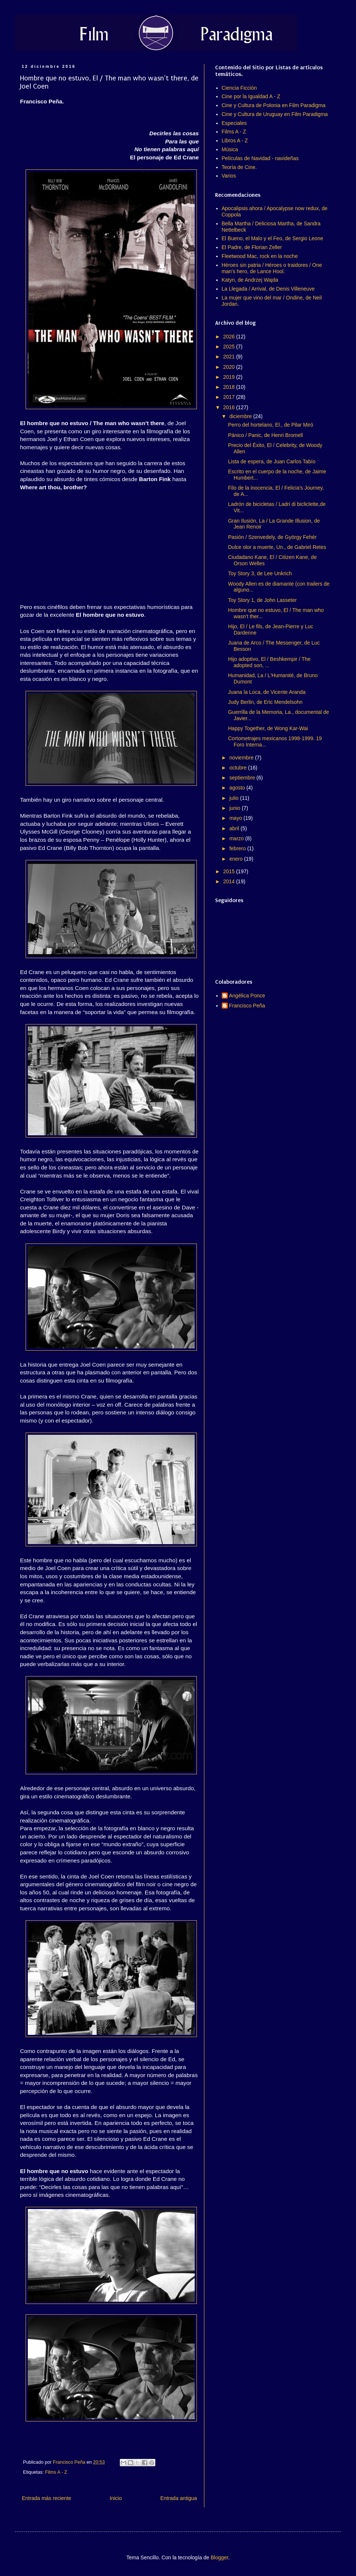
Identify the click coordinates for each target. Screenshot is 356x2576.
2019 (229, 377)
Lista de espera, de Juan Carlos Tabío (272, 461)
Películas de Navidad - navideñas (260, 158)
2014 (229, 881)
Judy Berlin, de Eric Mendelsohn (265, 702)
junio (235, 808)
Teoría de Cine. (239, 167)
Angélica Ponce (247, 996)
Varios (229, 176)
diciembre (241, 416)
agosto (237, 788)
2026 (229, 337)
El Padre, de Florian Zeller (252, 247)
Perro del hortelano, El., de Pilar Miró (270, 425)
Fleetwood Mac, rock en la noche (260, 256)
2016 (229, 407)
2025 (229, 347)
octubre (238, 768)
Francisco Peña (247, 1006)
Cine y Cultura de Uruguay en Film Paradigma (275, 114)
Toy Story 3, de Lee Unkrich (260, 573)
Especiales (234, 123)
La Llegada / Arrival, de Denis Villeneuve (268, 289)
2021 (229, 357)
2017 (229, 397)
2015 (229, 871)
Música (230, 149)
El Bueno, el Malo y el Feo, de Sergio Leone (272, 238)
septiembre (242, 778)
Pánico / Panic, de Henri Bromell (265, 435)
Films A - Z (56, 2472)
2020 (229, 367)
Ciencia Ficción (239, 88)
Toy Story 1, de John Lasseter (262, 600)
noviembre (242, 758)
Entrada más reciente (46, 2498)
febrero (238, 848)
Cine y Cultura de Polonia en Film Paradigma (274, 105)
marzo (237, 838)
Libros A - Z (235, 140)
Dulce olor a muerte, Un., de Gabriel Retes (277, 547)
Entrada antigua (178, 2498)
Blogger (219, 2557)
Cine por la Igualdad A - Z (251, 96)
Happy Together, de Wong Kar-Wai (268, 728)
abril (234, 828)
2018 (229, 387)
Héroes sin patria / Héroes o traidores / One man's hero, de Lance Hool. (272, 268)
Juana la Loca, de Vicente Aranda (267, 692)
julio (234, 798)
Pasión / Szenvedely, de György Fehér (272, 537)
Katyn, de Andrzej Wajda (250, 280)
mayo (236, 818)
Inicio (116, 2498)
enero (236, 859)
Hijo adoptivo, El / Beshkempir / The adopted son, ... (269, 662)
